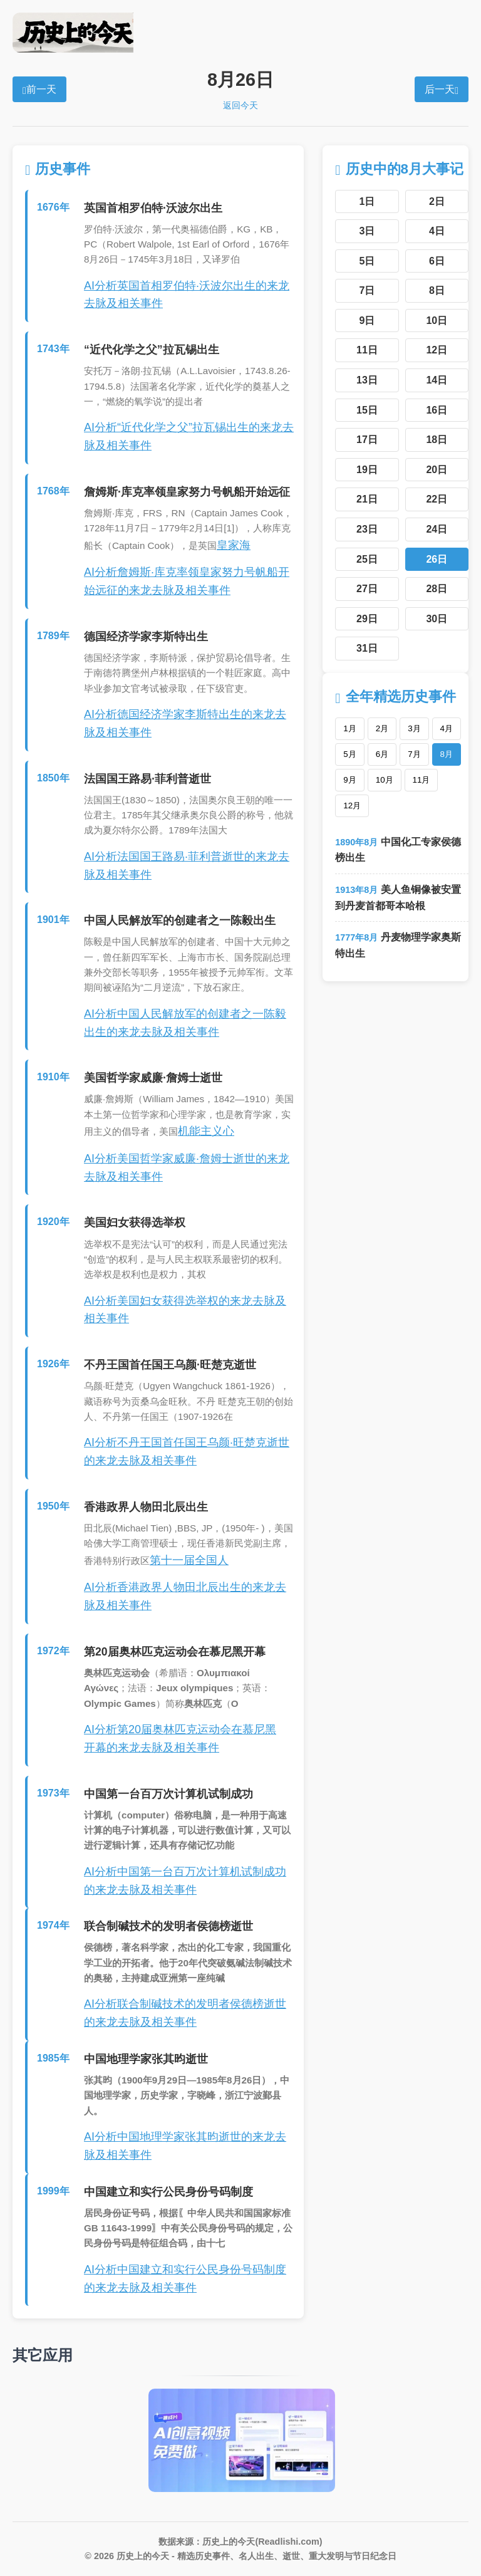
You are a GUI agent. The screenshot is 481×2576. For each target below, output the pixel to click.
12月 (352, 805)
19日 (367, 469)
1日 (367, 201)
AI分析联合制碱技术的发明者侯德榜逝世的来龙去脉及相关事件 (185, 2013)
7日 (367, 290)
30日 (436, 618)
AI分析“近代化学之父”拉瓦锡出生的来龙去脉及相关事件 (189, 436)
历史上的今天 (240, 33)
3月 (414, 728)
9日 (367, 320)
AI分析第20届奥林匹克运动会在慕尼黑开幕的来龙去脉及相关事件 (180, 1738)
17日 (367, 439)
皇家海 (234, 545)
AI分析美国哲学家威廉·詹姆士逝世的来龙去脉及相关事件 (186, 1167)
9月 (349, 780)
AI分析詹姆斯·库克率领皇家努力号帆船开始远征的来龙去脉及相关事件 (186, 581)
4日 (437, 231)
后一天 (441, 89)
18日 (436, 439)
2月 (382, 728)
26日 (436, 559)
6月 (382, 754)
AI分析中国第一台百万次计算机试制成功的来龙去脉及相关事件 (185, 1880)
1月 (349, 728)
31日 (367, 648)
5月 (349, 754)
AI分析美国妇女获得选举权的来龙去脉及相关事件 (185, 1310)
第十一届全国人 (189, 1560)
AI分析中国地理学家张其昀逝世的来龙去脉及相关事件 (185, 2145)
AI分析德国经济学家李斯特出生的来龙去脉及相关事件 (185, 723)
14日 (436, 380)
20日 (436, 469)
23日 (367, 529)
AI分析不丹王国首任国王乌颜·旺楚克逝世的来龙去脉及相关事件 (186, 1451)
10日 (436, 320)
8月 (446, 754)
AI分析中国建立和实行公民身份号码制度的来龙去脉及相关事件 (185, 2278)
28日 (436, 588)
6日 (437, 261)
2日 (437, 201)
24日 (436, 529)
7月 (414, 754)
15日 (367, 410)
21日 (367, 499)
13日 (367, 380)
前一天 (39, 89)
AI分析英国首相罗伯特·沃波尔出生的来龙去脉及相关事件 (186, 294)
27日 (367, 588)
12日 (436, 350)
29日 (367, 618)
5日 (367, 261)
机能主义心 (206, 1131)
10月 (384, 780)
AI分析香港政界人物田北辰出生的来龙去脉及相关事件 (185, 1596)
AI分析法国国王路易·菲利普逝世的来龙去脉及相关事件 (186, 865)
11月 (421, 780)
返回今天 (240, 105)
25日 (367, 559)
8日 (437, 290)
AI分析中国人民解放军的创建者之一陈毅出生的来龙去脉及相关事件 (185, 1023)
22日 (436, 499)
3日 (367, 231)
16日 (436, 410)
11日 (367, 350)
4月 (446, 728)
